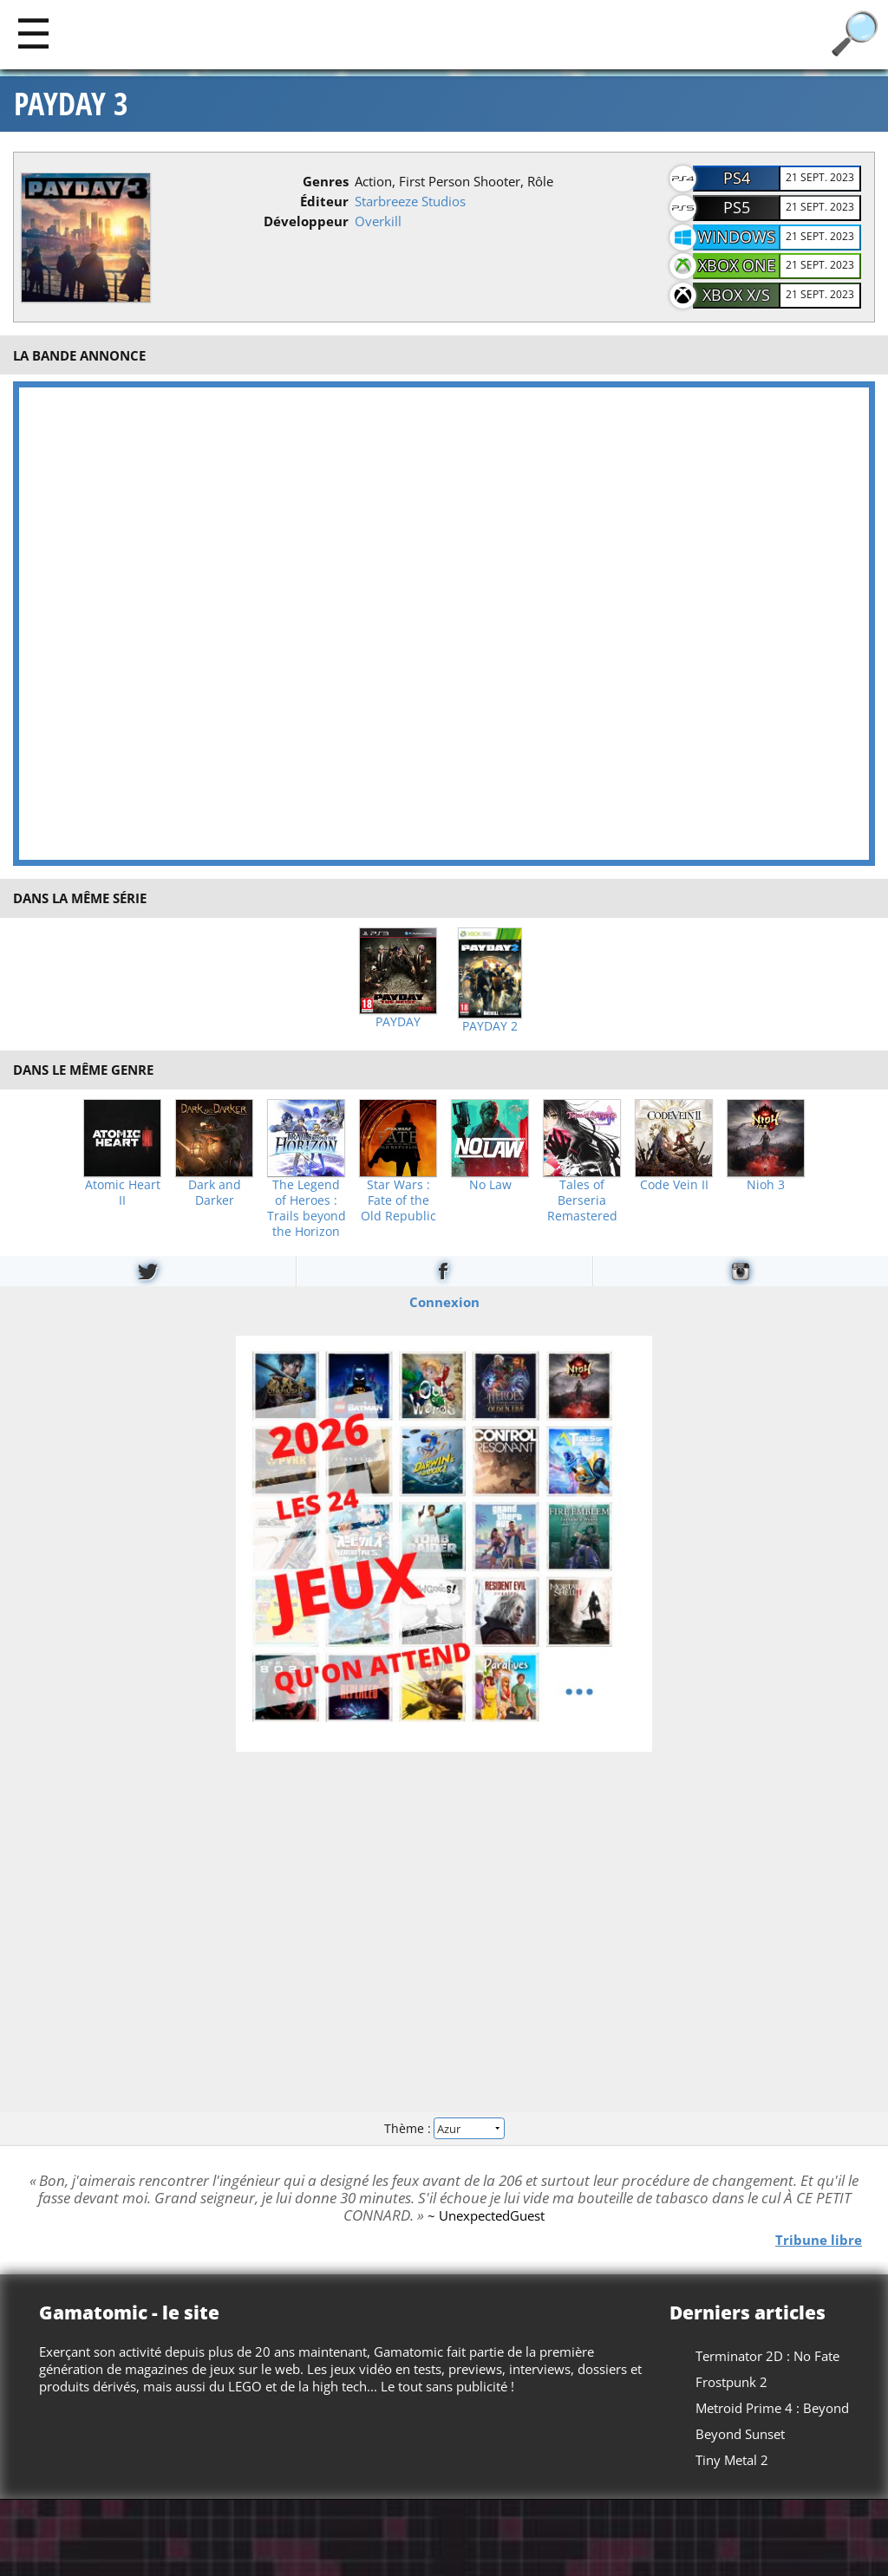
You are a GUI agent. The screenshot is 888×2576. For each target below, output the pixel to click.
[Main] (33, 32)
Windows (736, 236)
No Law (490, 1185)
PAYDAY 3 (71, 104)
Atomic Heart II (122, 1192)
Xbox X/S (736, 294)
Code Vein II (674, 1185)
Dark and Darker (214, 1192)
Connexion (444, 1301)
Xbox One (736, 265)
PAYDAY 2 (490, 1026)
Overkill (378, 221)
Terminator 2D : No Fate (767, 2356)
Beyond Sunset (740, 2434)
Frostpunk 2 (731, 2382)
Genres (326, 181)
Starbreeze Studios (410, 201)
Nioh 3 (766, 1185)
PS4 (736, 177)
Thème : (444, 2128)
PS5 (736, 207)
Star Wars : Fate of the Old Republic (398, 1200)
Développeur (306, 221)
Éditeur (324, 201)
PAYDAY (398, 1022)
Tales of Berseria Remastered (582, 1200)
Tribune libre (818, 2238)
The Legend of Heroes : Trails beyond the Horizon (306, 1208)
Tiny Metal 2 (731, 2460)
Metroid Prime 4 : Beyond (772, 2408)
